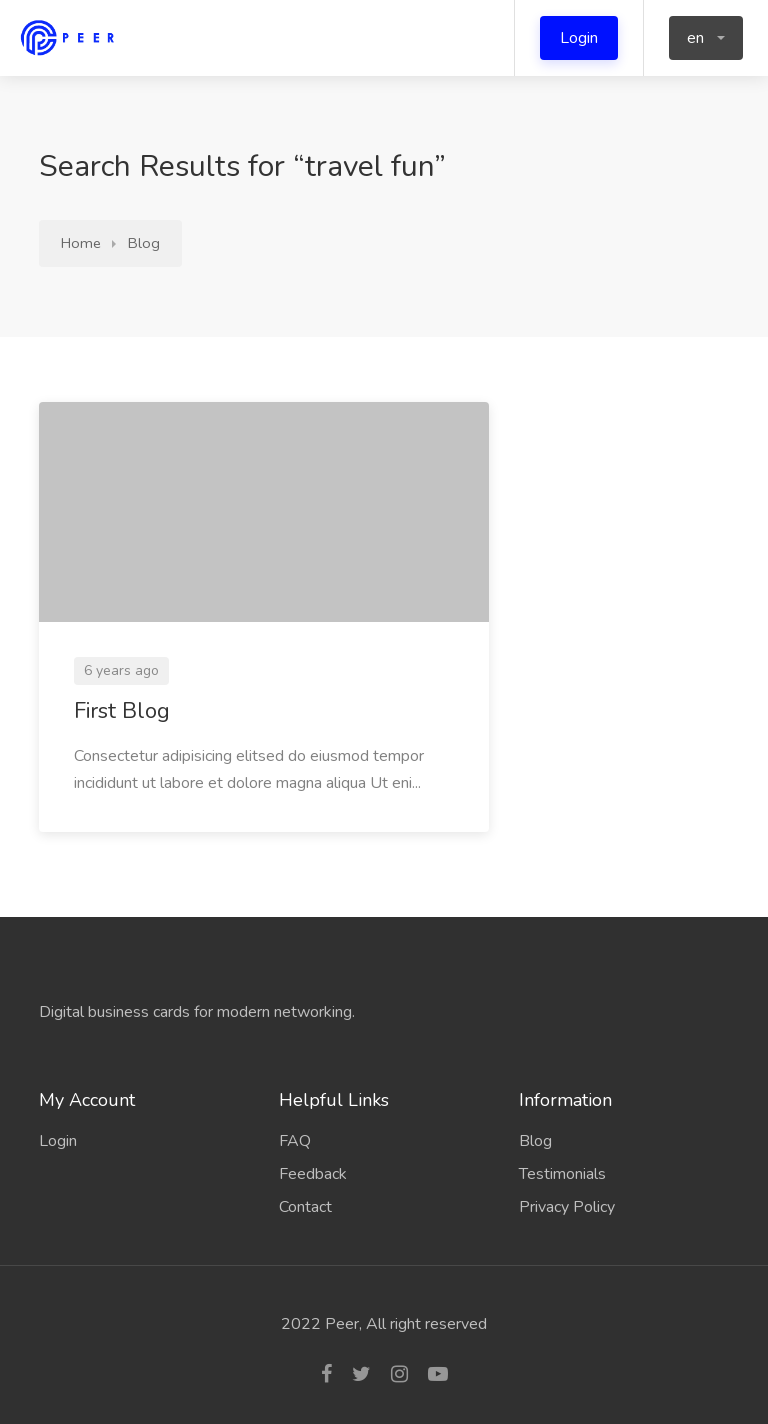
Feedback (313, 1174)
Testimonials (562, 1174)
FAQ (295, 1141)
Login (579, 38)
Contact (305, 1207)
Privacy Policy (567, 1207)
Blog (144, 243)
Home (81, 243)
